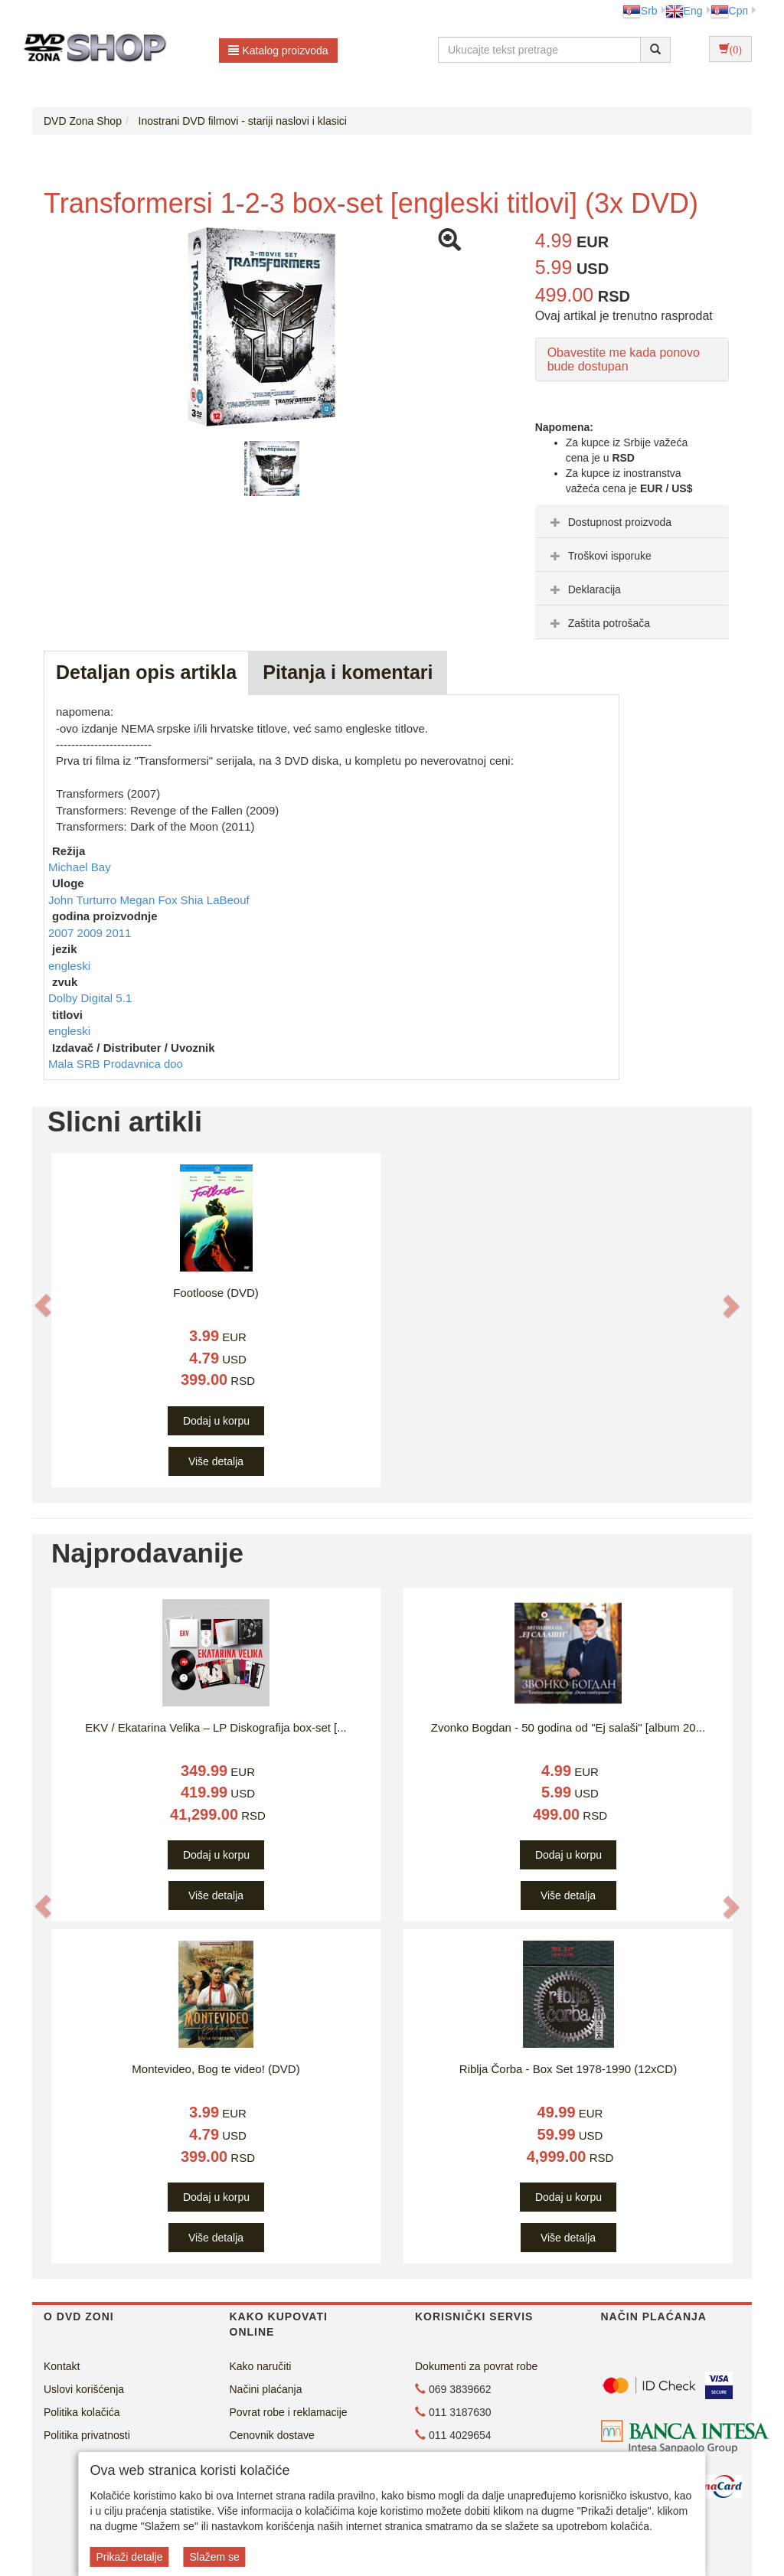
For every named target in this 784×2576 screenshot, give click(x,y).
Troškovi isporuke (599, 556)
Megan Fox (149, 899)
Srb (640, 11)
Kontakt (62, 2366)
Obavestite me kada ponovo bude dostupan (623, 359)
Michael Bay (79, 866)
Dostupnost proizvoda (609, 522)
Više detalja (215, 1461)
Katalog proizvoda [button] (278, 50)
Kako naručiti (261, 2366)
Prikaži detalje (129, 2557)
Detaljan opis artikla (146, 672)
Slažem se (214, 2557)
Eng (684, 11)
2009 (91, 932)
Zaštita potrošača (598, 623)
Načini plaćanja (266, 2389)
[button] (43, 1304)
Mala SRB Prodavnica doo (115, 1063)
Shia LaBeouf (215, 899)
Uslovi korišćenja (84, 2389)
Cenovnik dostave (272, 2435)
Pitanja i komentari (348, 672)
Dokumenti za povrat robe (476, 2366)
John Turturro (83, 899)
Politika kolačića (82, 2412)
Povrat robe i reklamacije (289, 2412)
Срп (729, 11)
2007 (62, 932)
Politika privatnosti (87, 2435)
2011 (118, 932)
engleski (69, 965)
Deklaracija (584, 589)
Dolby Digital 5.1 (90, 997)
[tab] (632, 521)
